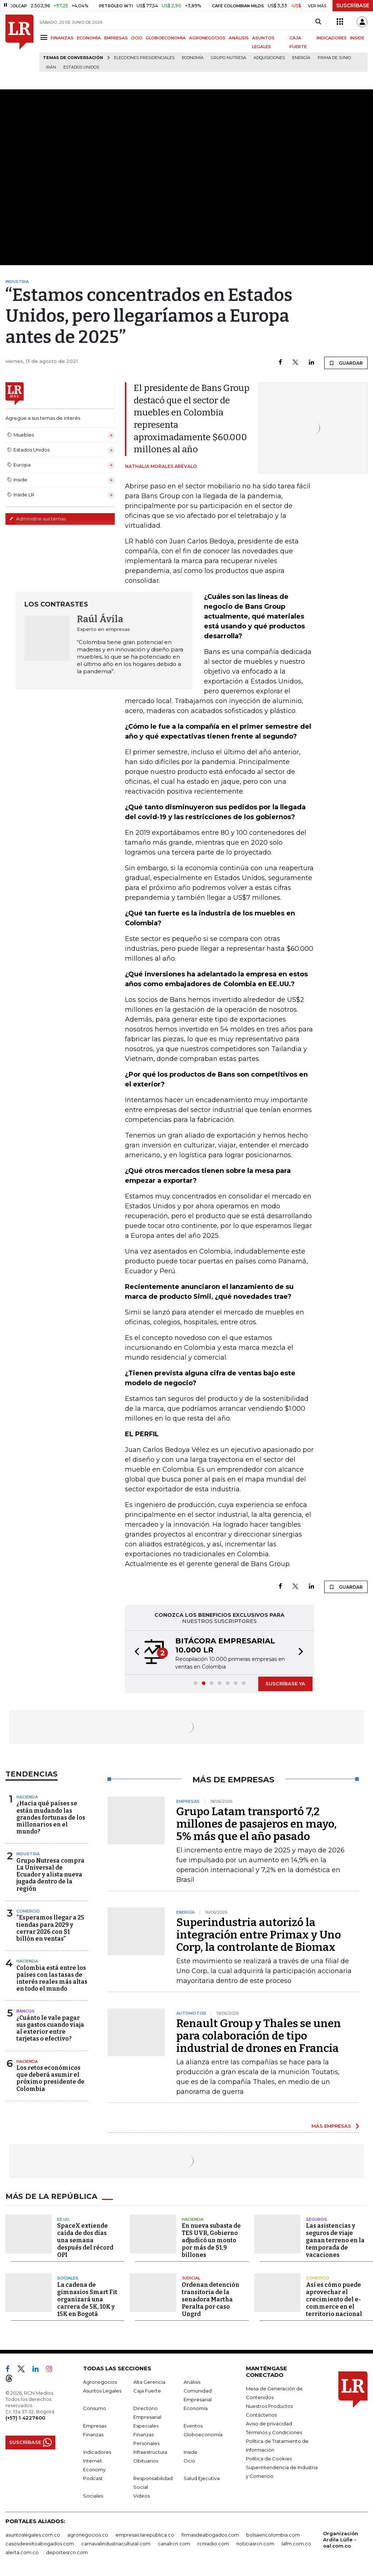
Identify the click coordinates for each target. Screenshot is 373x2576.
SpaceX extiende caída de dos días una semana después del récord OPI (85, 2240)
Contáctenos (261, 2415)
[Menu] (45, 37)
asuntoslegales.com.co (32, 2535)
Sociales (67, 2278)
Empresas (94, 2426)
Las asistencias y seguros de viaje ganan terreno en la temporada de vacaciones (335, 2240)
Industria (28, 1853)
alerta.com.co (22, 2552)
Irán (51, 67)
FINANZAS (62, 37)
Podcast (93, 2478)
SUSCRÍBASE (352, 5)
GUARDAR (346, 363)
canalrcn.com (174, 2543)
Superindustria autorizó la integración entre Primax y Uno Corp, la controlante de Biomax (258, 1935)
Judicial (191, 2278)
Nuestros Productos (269, 2406)
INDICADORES (332, 37)
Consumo (94, 2408)
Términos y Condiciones (274, 2432)
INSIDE (357, 37)
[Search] (318, 22)
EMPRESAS (116, 37)
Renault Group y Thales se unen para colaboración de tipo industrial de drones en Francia (258, 2036)
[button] (135, 1652)
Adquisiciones (269, 57)
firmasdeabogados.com (210, 2535)
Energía (301, 57)
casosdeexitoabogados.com (39, 2543)
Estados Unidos (81, 67)
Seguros (316, 2219)
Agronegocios (100, 2382)
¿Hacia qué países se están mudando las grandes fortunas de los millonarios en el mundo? (50, 1817)
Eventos (193, 2426)
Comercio (28, 1911)
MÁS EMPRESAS (331, 2126)
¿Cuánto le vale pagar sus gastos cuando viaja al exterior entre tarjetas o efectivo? (50, 2028)
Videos (141, 2496)
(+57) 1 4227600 (25, 2418)
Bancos (25, 2011)
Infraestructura (150, 2452)
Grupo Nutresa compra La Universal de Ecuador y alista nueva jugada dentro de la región (50, 1874)
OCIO (136, 37)
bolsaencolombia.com (273, 2535)
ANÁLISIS (239, 37)
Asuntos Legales (102, 2391)
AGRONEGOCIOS (207, 37)
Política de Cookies (269, 2458)
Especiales (145, 2426)
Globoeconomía (203, 2434)
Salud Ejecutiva (202, 2478)
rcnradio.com (213, 2543)
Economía (193, 57)
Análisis (192, 2382)
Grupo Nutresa (228, 57)
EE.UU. (63, 2219)
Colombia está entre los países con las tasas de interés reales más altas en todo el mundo (51, 1978)
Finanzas (93, 2434)
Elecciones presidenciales (144, 57)
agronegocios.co (87, 2535)
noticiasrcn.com (255, 2543)
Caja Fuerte (147, 2391)
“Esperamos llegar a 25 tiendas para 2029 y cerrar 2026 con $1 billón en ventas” (50, 1928)
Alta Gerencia (149, 2382)
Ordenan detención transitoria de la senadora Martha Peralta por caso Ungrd (210, 2299)
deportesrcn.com (67, 2552)
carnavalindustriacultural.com (115, 2543)
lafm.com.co (296, 2543)
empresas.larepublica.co (144, 2535)
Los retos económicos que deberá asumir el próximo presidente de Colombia (50, 2078)
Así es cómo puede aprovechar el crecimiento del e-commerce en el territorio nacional (334, 2299)
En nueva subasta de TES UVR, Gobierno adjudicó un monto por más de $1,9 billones (211, 2240)
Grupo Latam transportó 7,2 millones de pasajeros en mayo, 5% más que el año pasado (256, 1824)
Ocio (189, 2461)
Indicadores (97, 2452)
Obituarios (145, 2461)
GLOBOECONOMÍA (166, 37)
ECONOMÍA (89, 37)
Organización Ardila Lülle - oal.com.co (340, 2539)
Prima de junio (334, 57)
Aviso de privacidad (269, 2423)
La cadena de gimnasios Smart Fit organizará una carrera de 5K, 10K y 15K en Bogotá (87, 2299)
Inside (190, 2452)
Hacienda (27, 1797)
